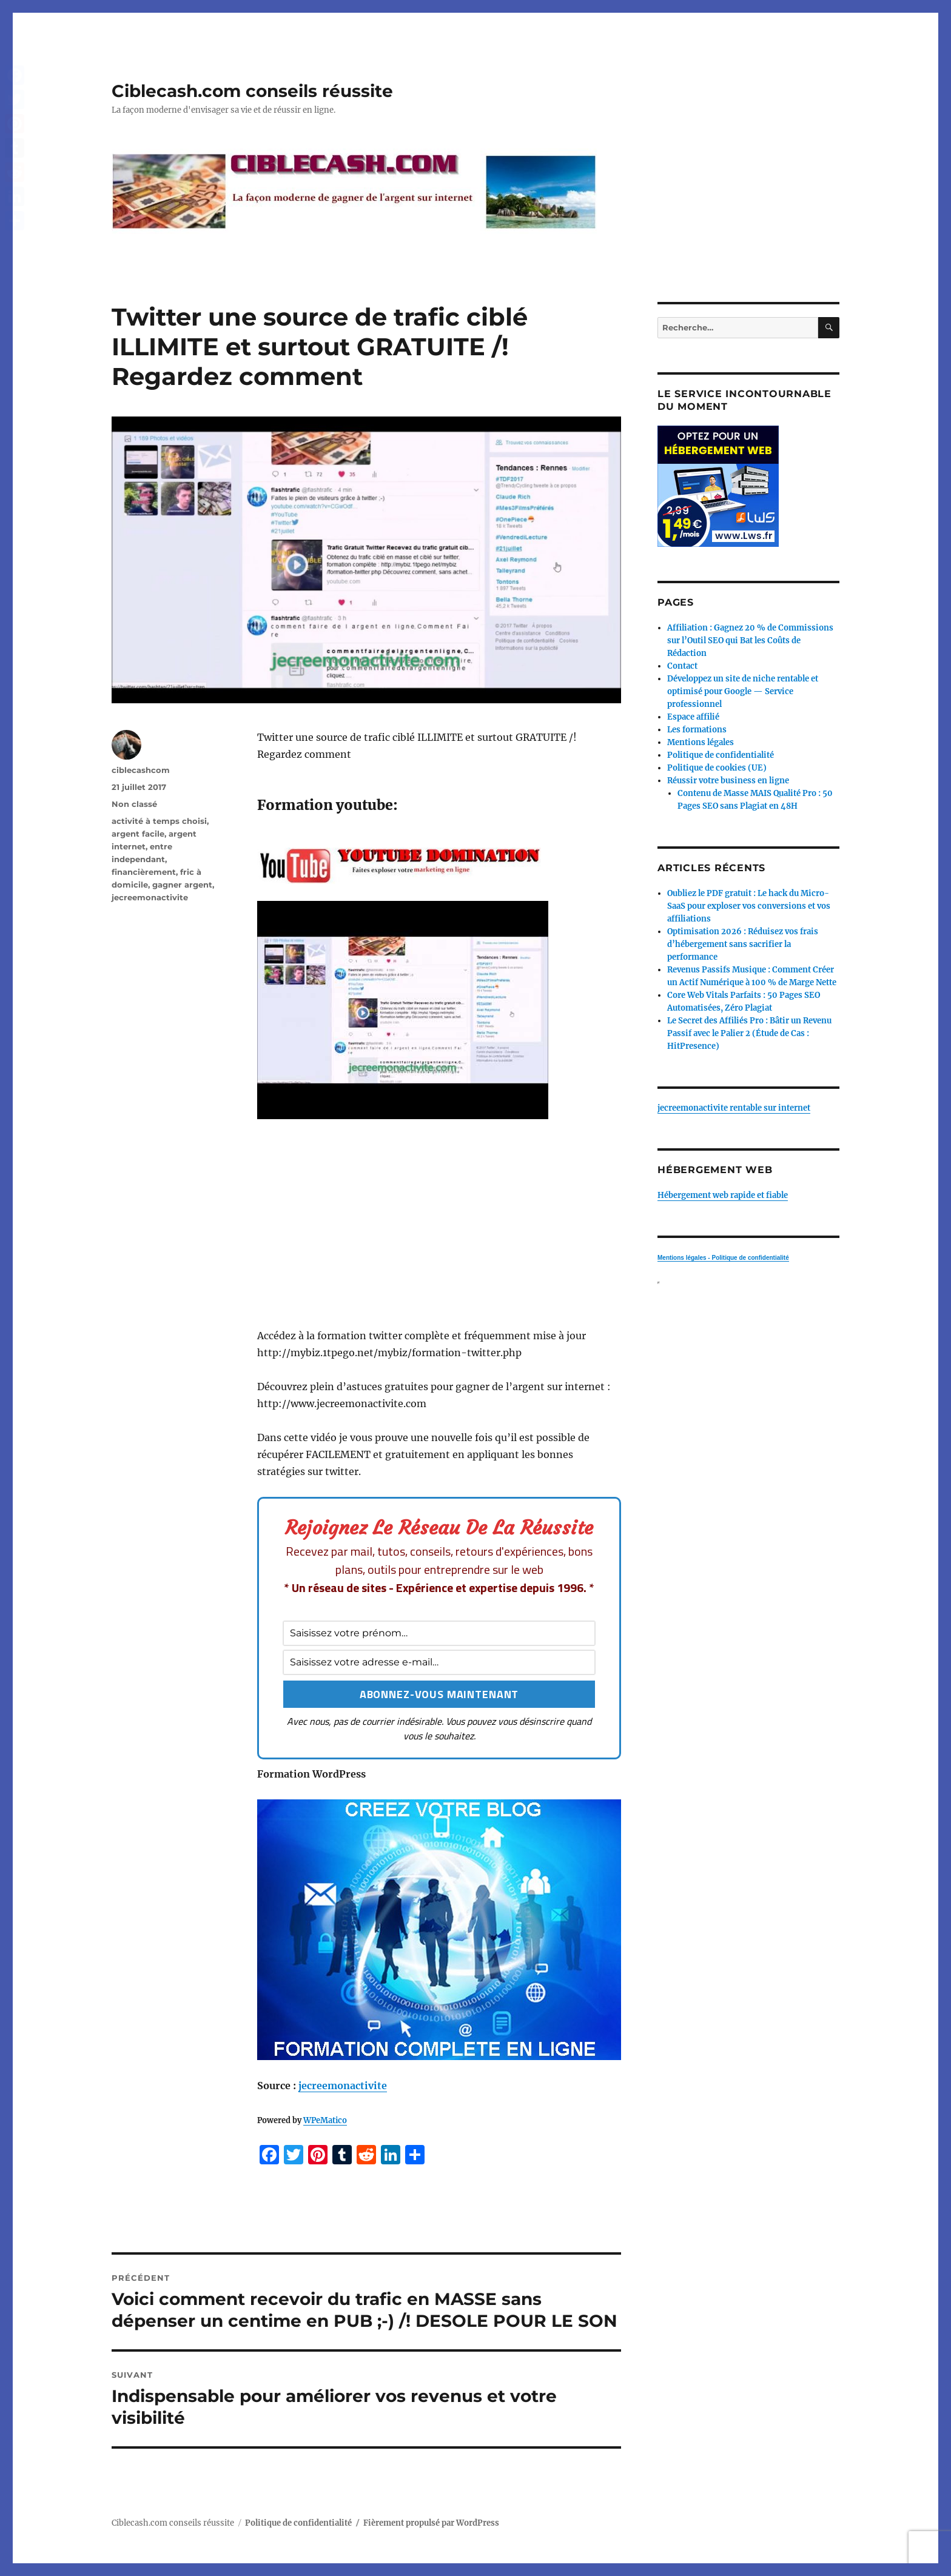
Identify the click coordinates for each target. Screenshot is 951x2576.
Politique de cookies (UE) (717, 768)
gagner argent (182, 884)
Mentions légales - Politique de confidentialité (723, 1257)
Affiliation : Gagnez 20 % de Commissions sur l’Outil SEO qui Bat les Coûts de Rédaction (750, 640)
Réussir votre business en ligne (728, 780)
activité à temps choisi (159, 821)
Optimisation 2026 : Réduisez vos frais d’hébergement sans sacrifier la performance (742, 944)
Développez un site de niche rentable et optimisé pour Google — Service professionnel (742, 691)
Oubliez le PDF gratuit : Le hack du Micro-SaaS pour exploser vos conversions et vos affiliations (748, 906)
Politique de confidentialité (720, 755)
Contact (682, 666)
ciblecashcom (141, 770)
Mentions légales (700, 742)
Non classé (134, 804)
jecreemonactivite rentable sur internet (733, 1108)
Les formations (697, 729)
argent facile (138, 833)
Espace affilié (693, 717)
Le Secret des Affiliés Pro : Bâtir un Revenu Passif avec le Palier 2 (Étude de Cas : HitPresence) (749, 1033)
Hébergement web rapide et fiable (722, 1195)
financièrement (144, 872)
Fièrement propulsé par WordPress (431, 2523)
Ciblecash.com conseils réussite (252, 91)
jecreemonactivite (342, 2085)
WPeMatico (325, 2120)
